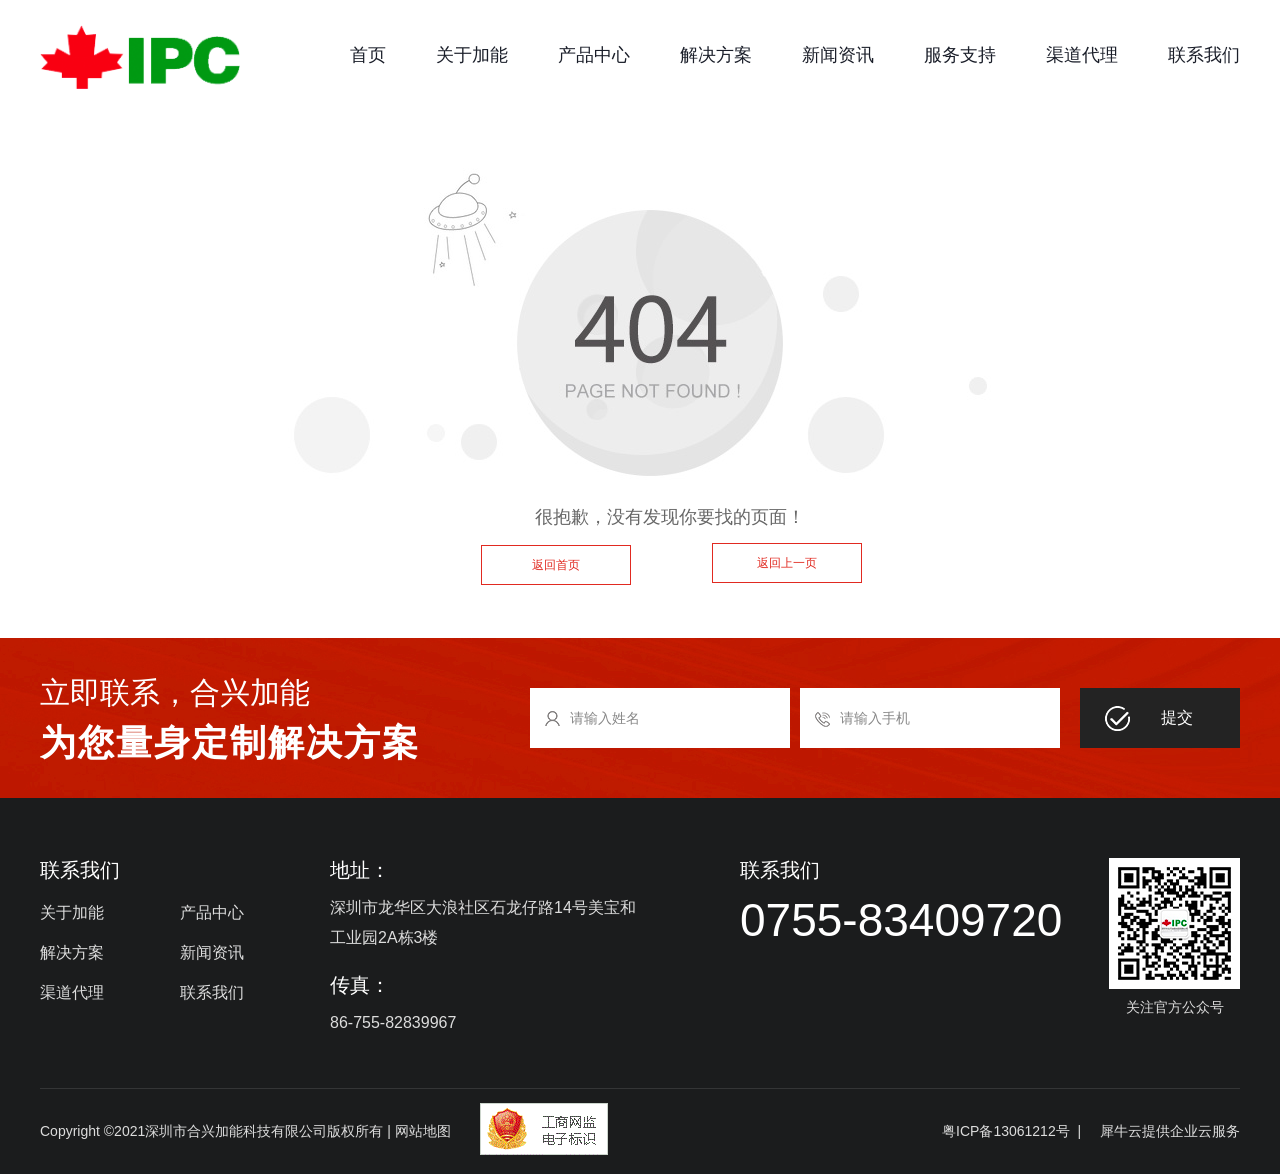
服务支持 (960, 55)
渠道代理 (1082, 55)
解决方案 (716, 55)
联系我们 (1204, 55)
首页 (368, 55)
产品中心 (594, 55)
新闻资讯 (838, 55)
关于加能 (472, 55)
